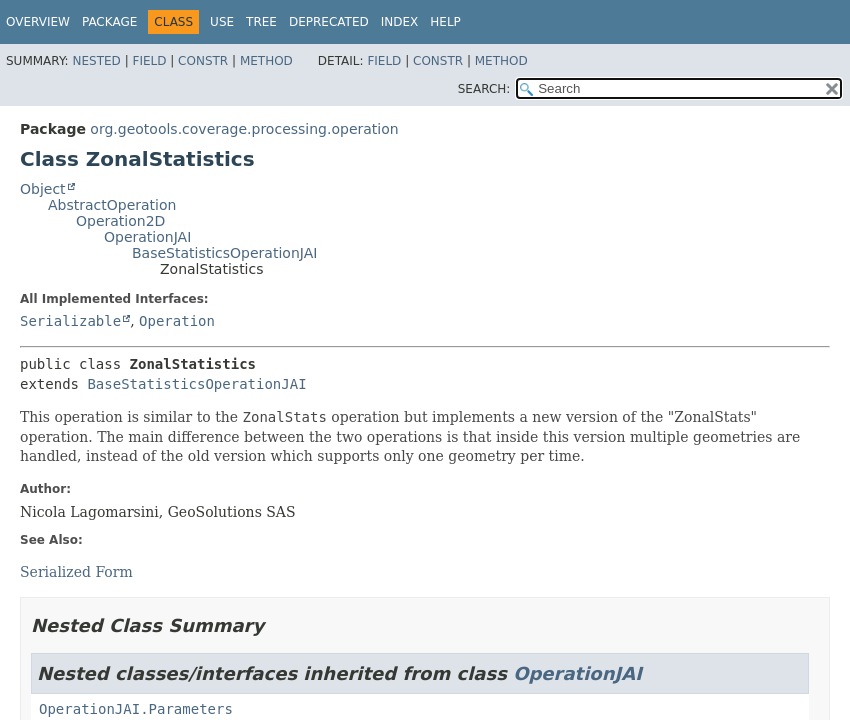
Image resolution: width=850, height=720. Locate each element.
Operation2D (120, 221)
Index (400, 22)
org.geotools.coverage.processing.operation (244, 129)
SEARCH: (484, 89)
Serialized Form (76, 572)
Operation (177, 321)
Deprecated (329, 22)
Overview (38, 22)
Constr (203, 61)
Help (445, 22)
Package (109, 22)
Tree (261, 22)
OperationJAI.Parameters (136, 709)
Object (43, 189)
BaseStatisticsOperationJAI (224, 253)
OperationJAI (147, 237)
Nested (96, 61)
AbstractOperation (112, 205)
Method (266, 61)
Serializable (70, 321)
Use (222, 22)
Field (149, 61)
